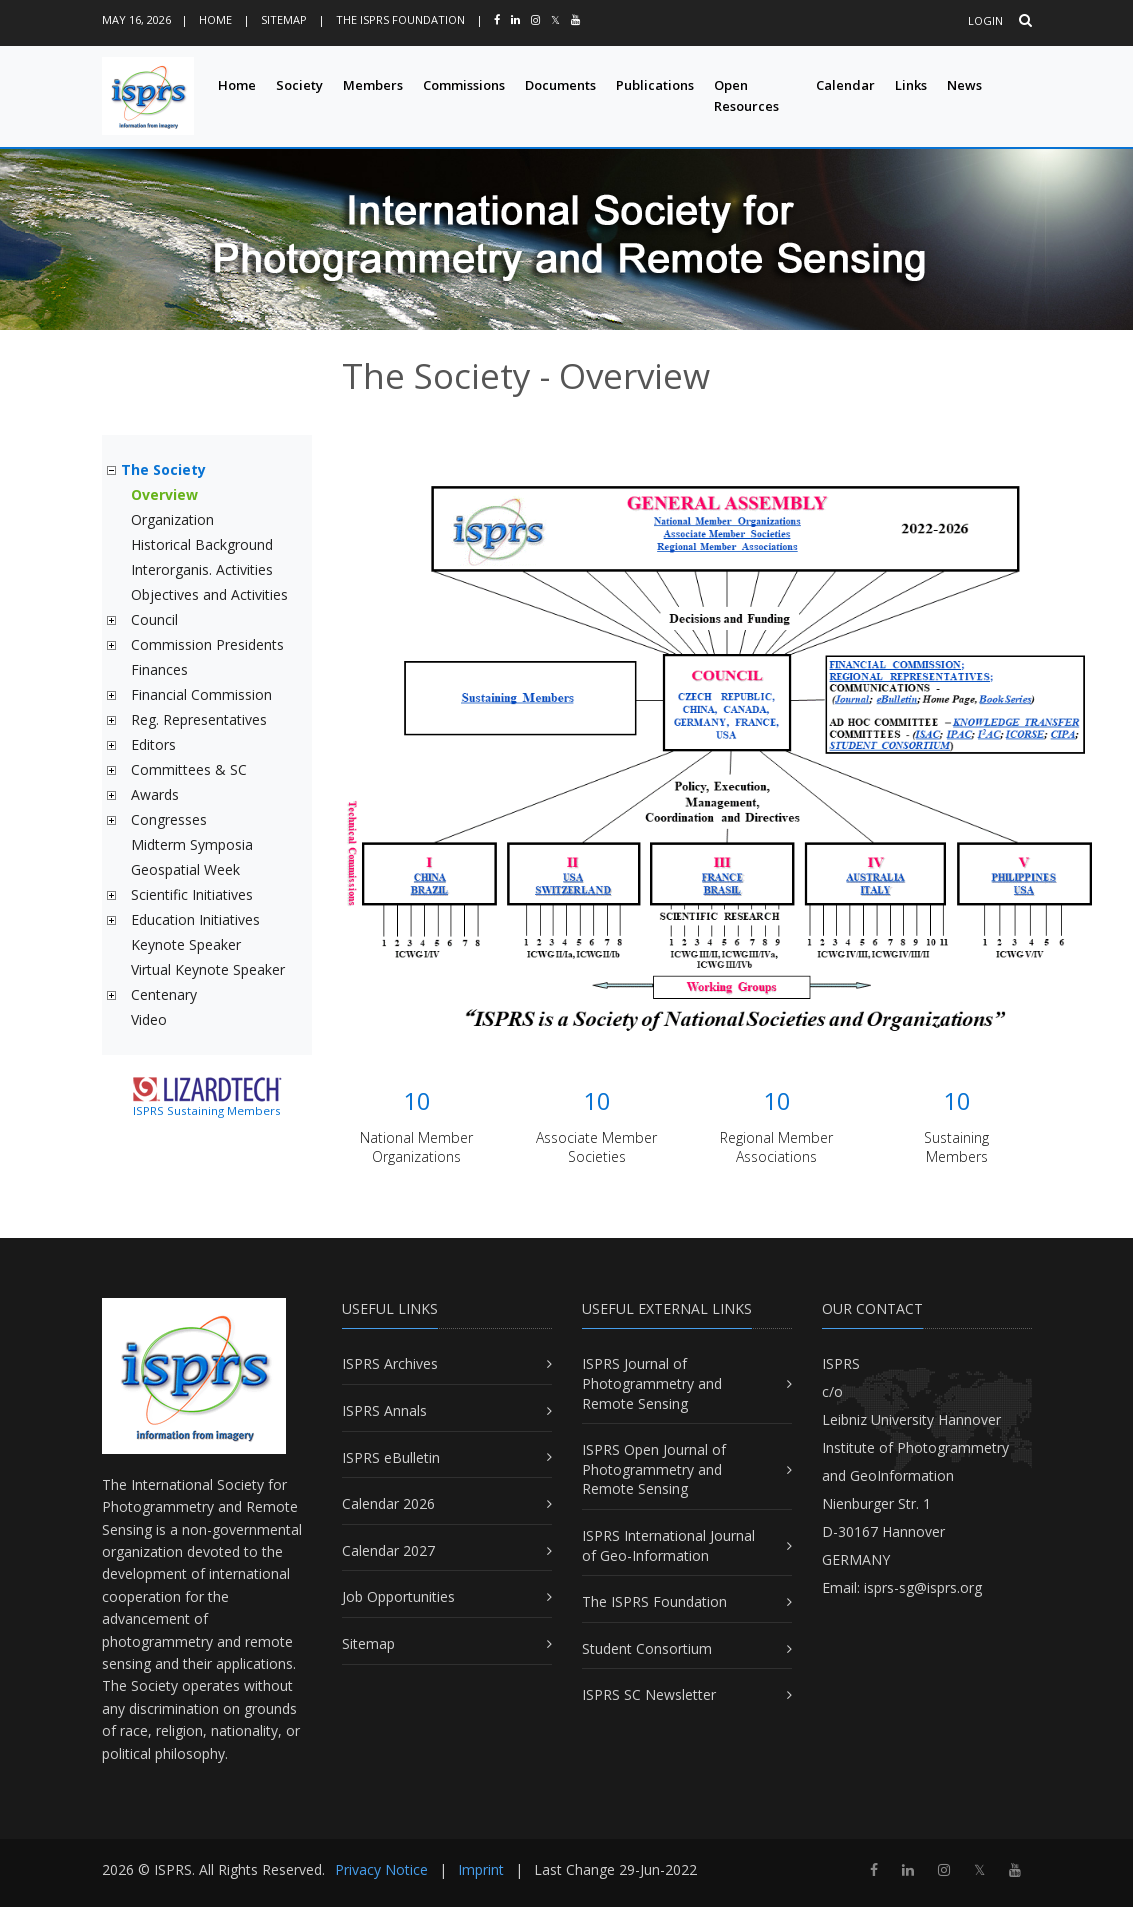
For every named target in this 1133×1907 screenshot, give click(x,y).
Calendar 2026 (388, 1503)
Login (985, 20)
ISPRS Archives (390, 1363)
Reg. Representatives (199, 719)
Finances (159, 669)
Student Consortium (647, 1648)
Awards (155, 794)
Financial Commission (201, 694)
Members (373, 85)
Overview (164, 494)
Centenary (164, 994)
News (964, 85)
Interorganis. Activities (202, 569)
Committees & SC (189, 769)
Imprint (481, 1869)
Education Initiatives (195, 919)
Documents (560, 85)
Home (215, 19)
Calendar (845, 85)
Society (299, 85)
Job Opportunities (398, 1596)
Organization (172, 519)
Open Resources (746, 95)
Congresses (169, 819)
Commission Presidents (207, 644)
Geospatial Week (185, 869)
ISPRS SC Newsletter (649, 1694)
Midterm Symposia (192, 844)
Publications (655, 85)
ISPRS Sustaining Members (207, 1110)
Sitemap (284, 19)
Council (154, 619)
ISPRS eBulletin (391, 1457)
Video (149, 1019)
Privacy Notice (381, 1869)
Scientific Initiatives (192, 894)
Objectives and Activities (209, 594)
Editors (153, 744)
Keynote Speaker (186, 944)
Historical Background (202, 544)
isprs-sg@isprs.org (923, 1587)
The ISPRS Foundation (400, 19)
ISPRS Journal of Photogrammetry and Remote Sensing (652, 1383)
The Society (163, 469)
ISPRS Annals (384, 1410)
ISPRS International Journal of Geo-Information (668, 1545)
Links (911, 85)
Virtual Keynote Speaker (208, 969)
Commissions (464, 85)
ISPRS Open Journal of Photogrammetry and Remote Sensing (654, 1469)
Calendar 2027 (388, 1550)
